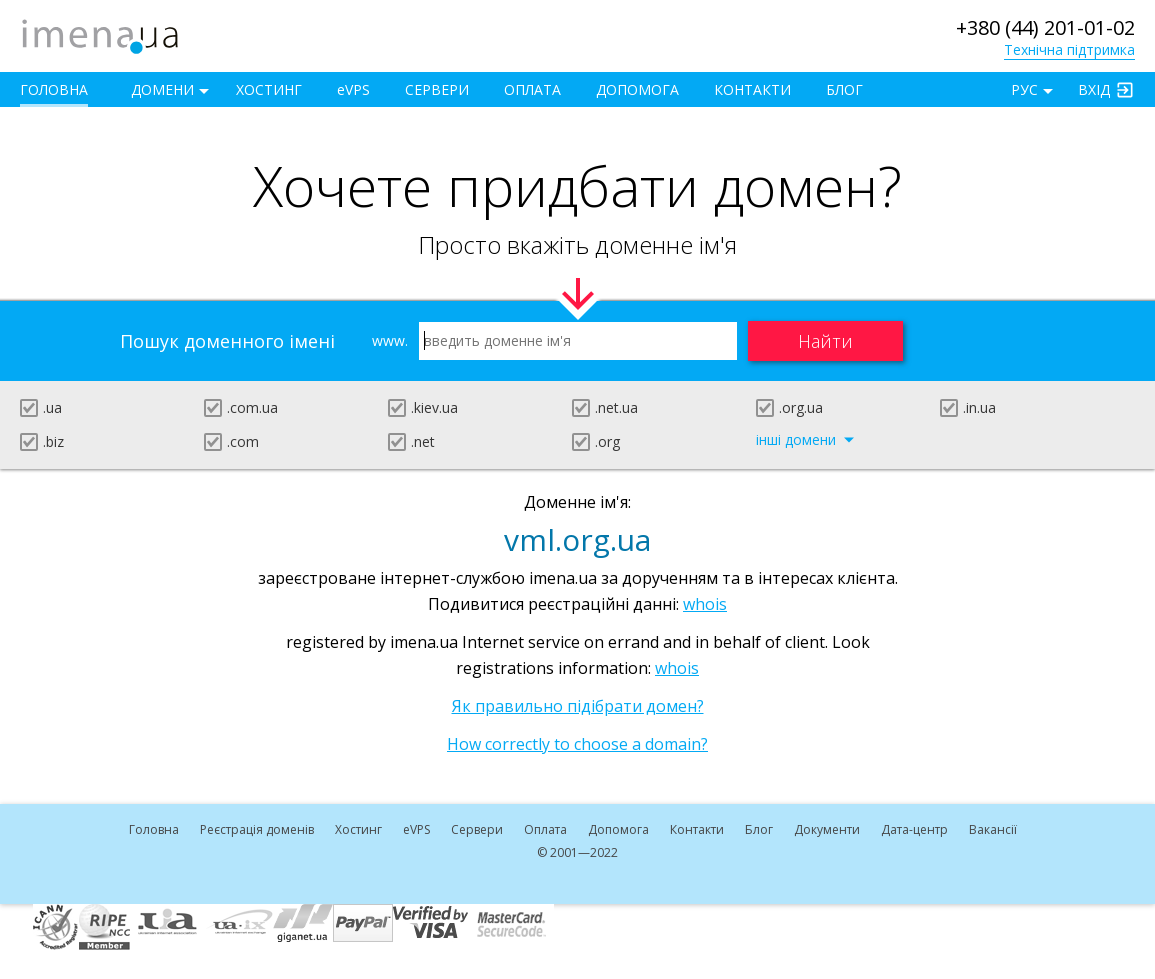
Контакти (752, 89)
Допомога (637, 89)
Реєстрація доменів (257, 829)
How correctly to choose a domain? (577, 744)
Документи (827, 829)
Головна (54, 89)
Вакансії (993, 829)
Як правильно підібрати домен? (578, 706)
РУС (1024, 89)
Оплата (532, 89)
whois (705, 604)
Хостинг (269, 89)
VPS (353, 89)
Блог (844, 89)
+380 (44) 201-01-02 (1045, 27)
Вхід (1094, 89)
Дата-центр (914, 829)
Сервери (437, 89)
